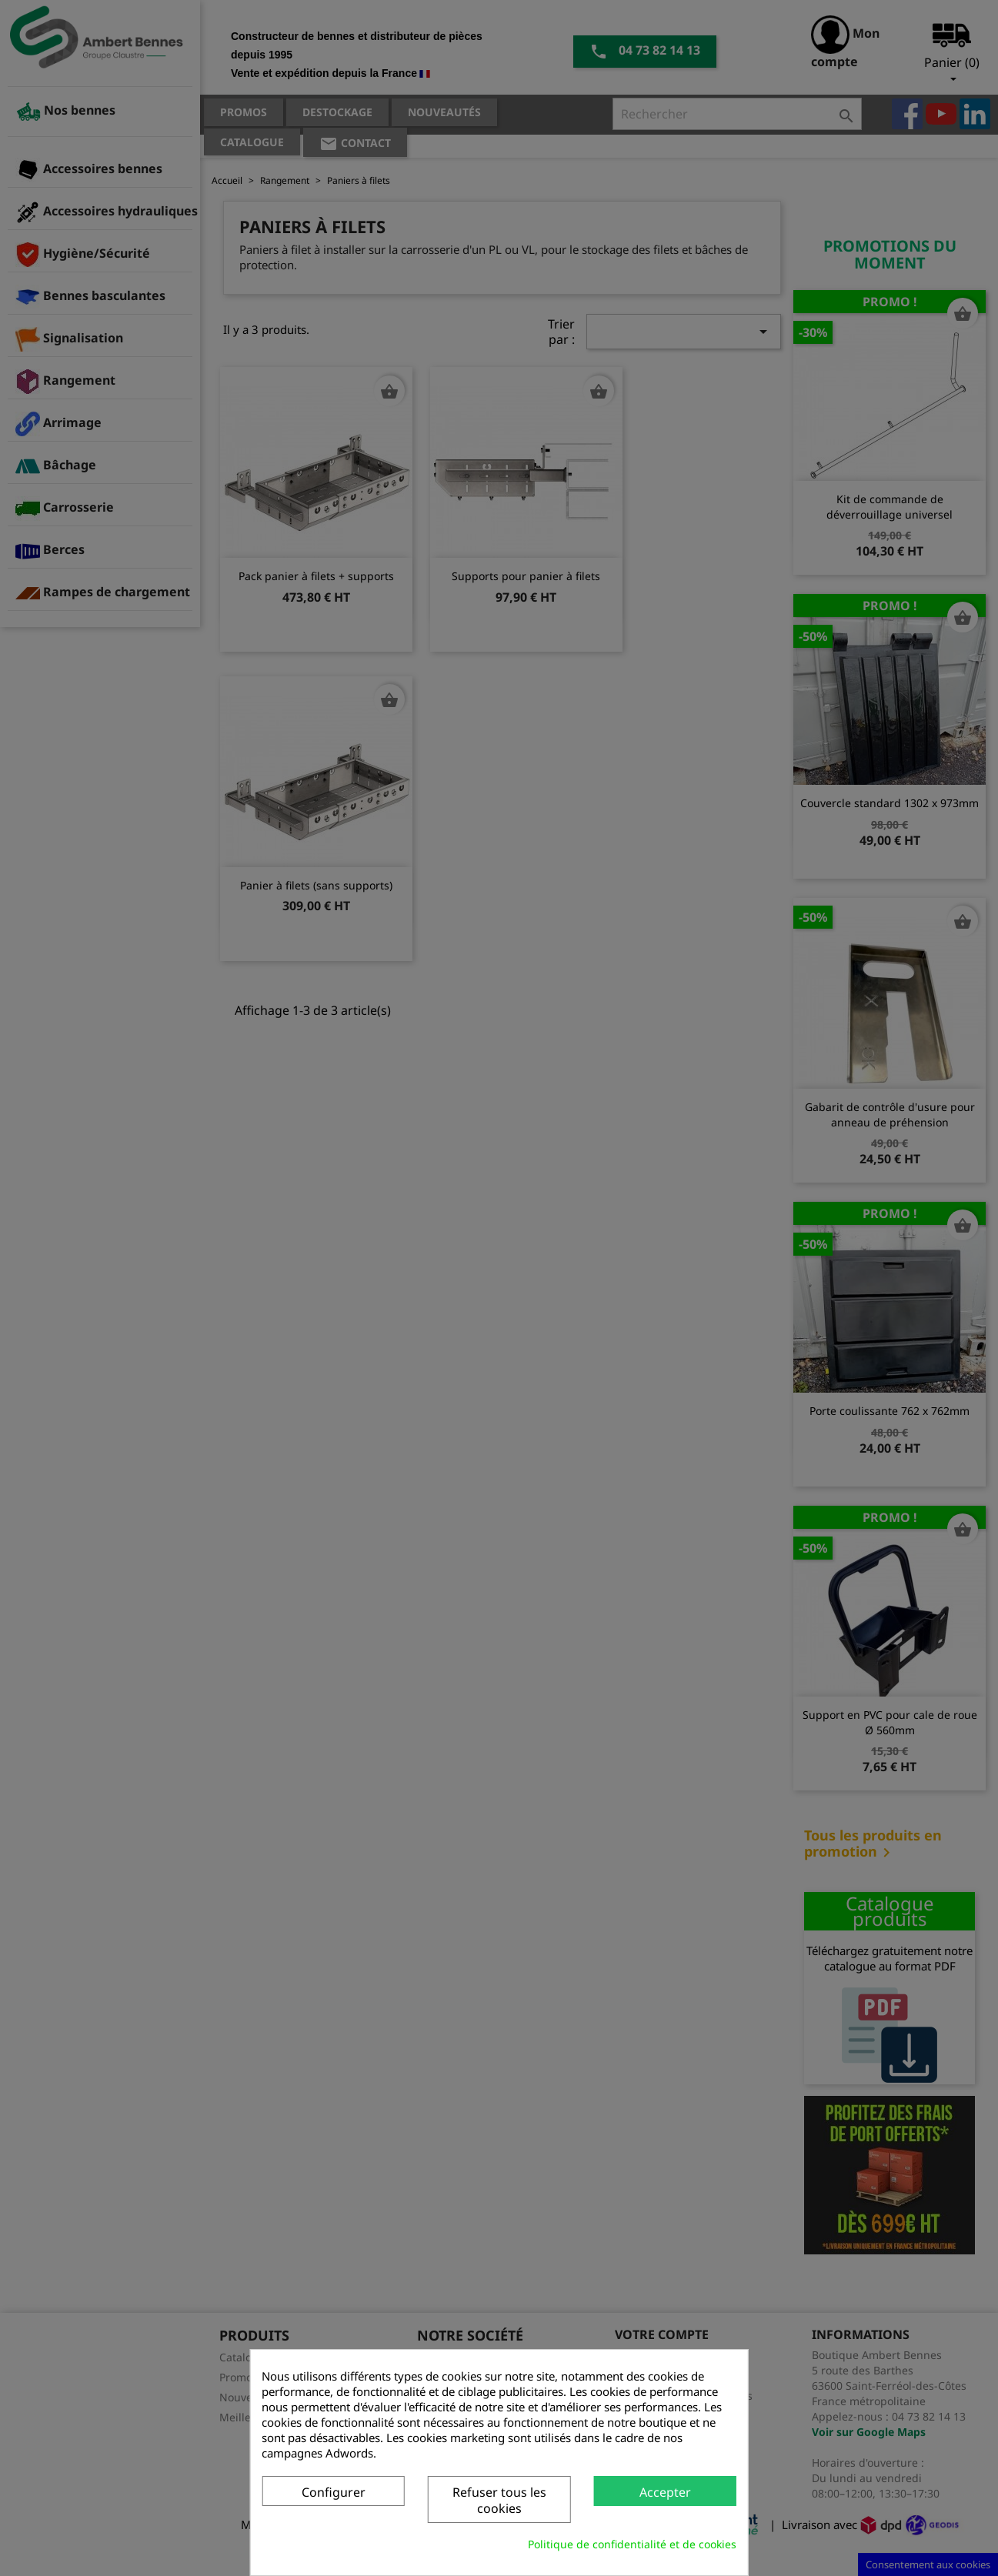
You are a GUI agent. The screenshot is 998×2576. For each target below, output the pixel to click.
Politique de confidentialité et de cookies (632, 2544)
